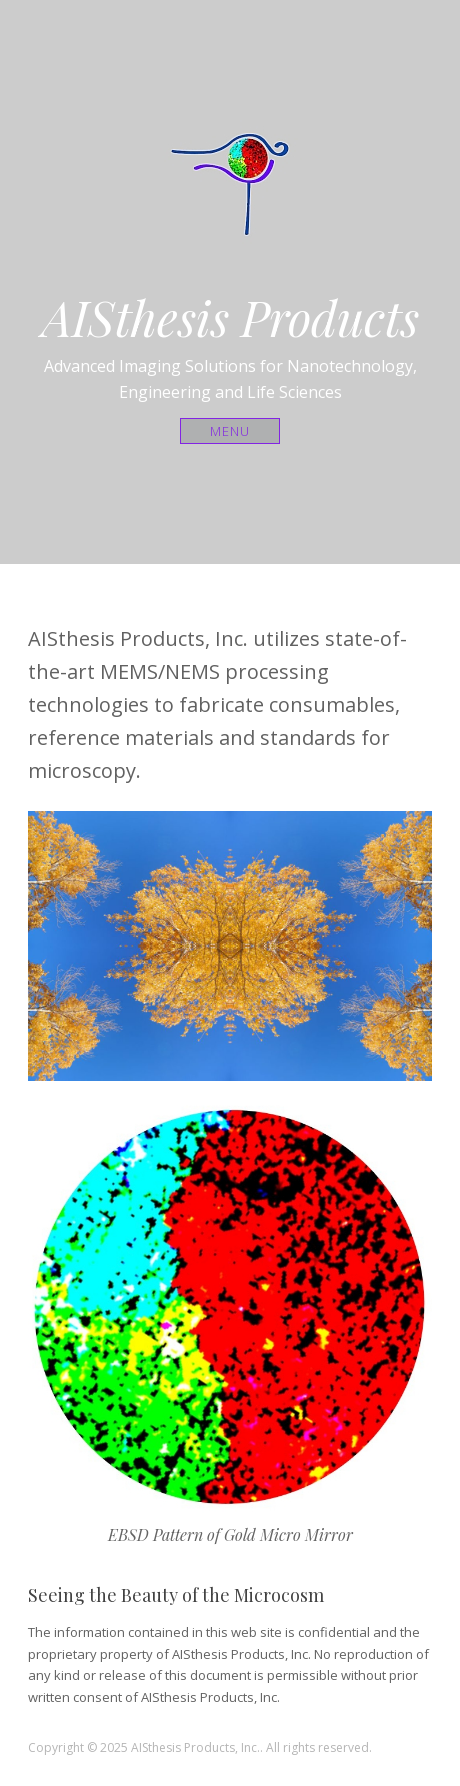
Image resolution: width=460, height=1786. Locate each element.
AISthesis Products (230, 317)
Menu (230, 430)
